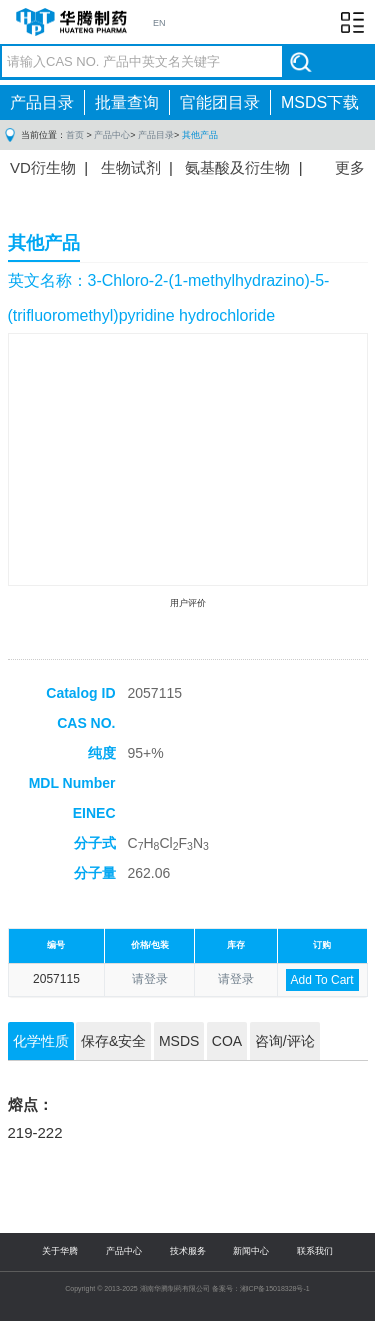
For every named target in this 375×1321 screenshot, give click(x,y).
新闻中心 (251, 1251)
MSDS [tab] (179, 1041)
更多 (350, 167)
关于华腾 (60, 1251)
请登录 (150, 979)
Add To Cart (322, 980)
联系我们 (315, 1251)
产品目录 (42, 102)
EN (159, 23)
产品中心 (112, 135)
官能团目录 (220, 102)
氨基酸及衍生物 (237, 167)
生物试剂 (131, 167)
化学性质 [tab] (41, 1041)
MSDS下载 (320, 102)
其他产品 (200, 135)
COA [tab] (227, 1041)
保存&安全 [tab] (113, 1041)
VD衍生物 (43, 167)
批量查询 (127, 102)
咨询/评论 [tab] (285, 1041)
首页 (75, 135)
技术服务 (188, 1251)
